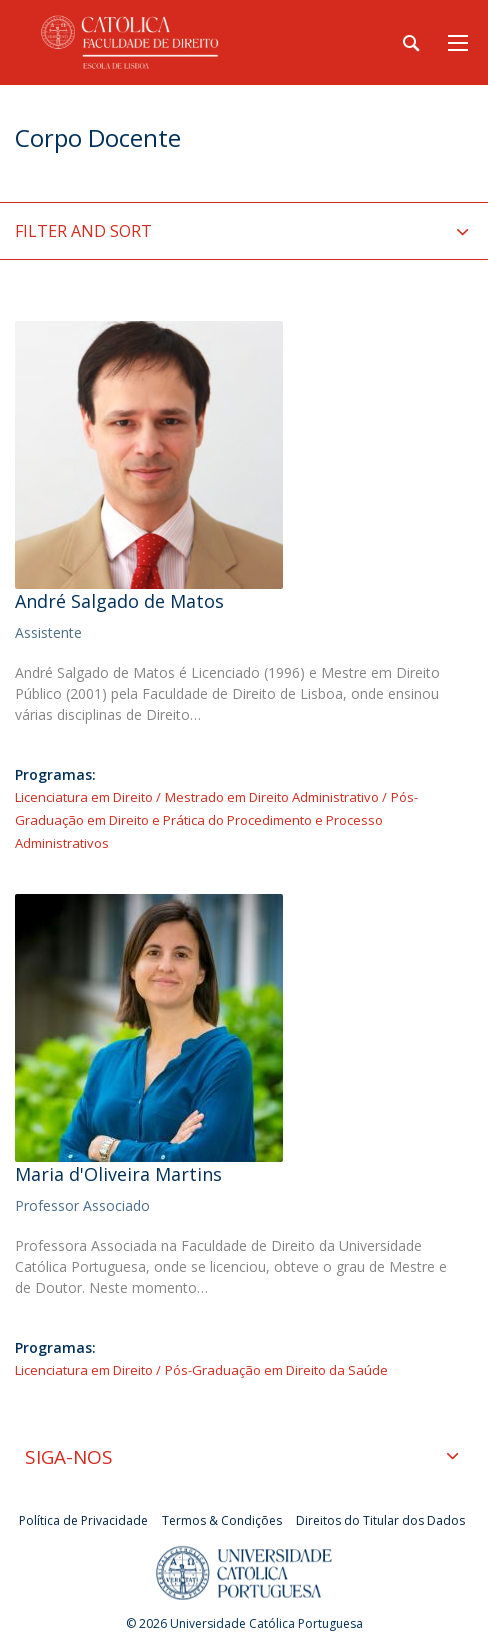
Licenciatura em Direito (84, 797)
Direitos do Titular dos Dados (380, 1520)
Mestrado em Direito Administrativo (272, 797)
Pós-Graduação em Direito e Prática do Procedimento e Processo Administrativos (216, 820)
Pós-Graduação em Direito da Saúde (276, 1370)
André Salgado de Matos (119, 601)
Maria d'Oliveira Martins (118, 1174)
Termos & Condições (222, 1520)
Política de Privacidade (83, 1520)
